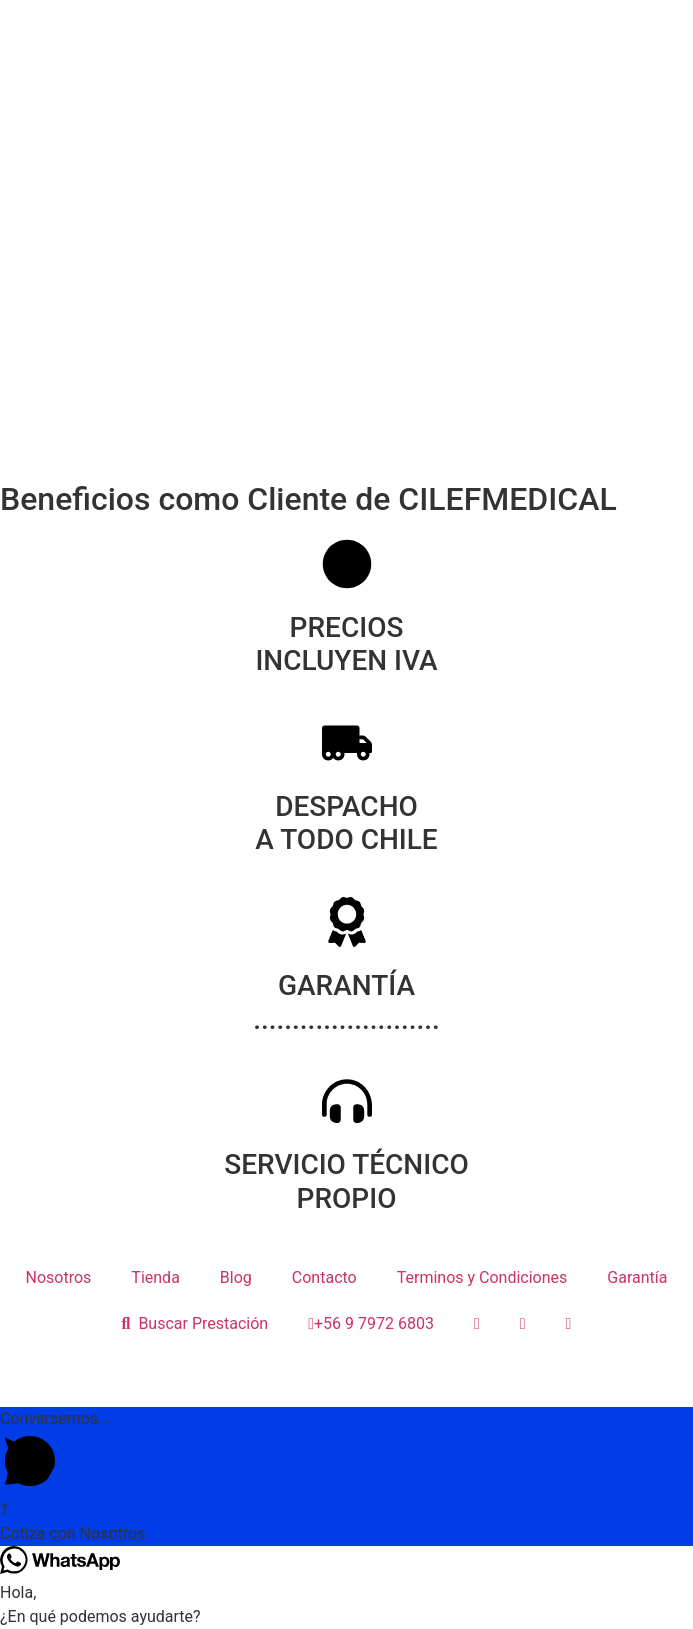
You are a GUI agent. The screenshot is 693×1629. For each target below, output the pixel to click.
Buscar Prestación (195, 1323)
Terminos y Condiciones (482, 1277)
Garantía (637, 1277)
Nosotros (59, 1277)
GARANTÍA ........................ (346, 1002)
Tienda (155, 1277)
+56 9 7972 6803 (371, 1323)
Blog (236, 1277)
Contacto (324, 1277)
